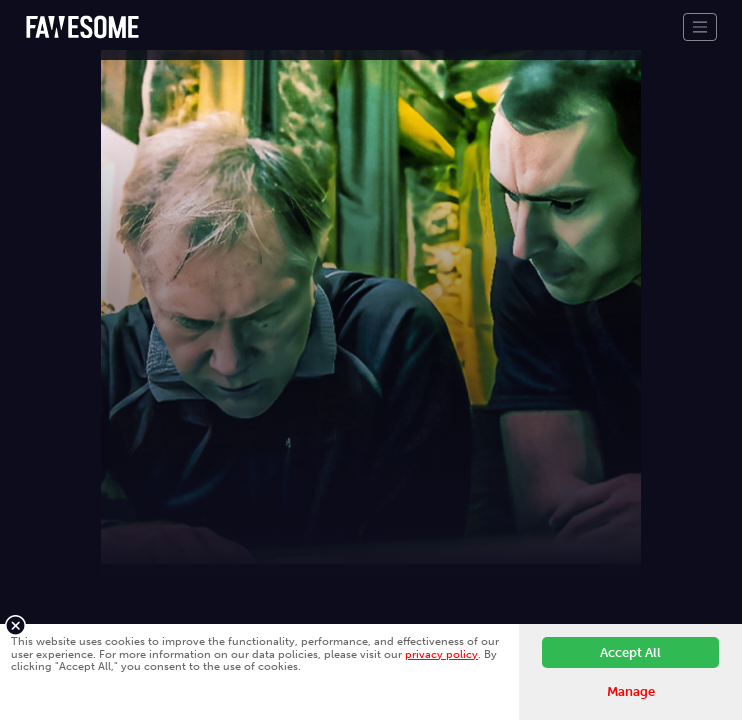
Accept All (630, 652)
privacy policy (441, 654)
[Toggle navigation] (700, 27)
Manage (631, 691)
